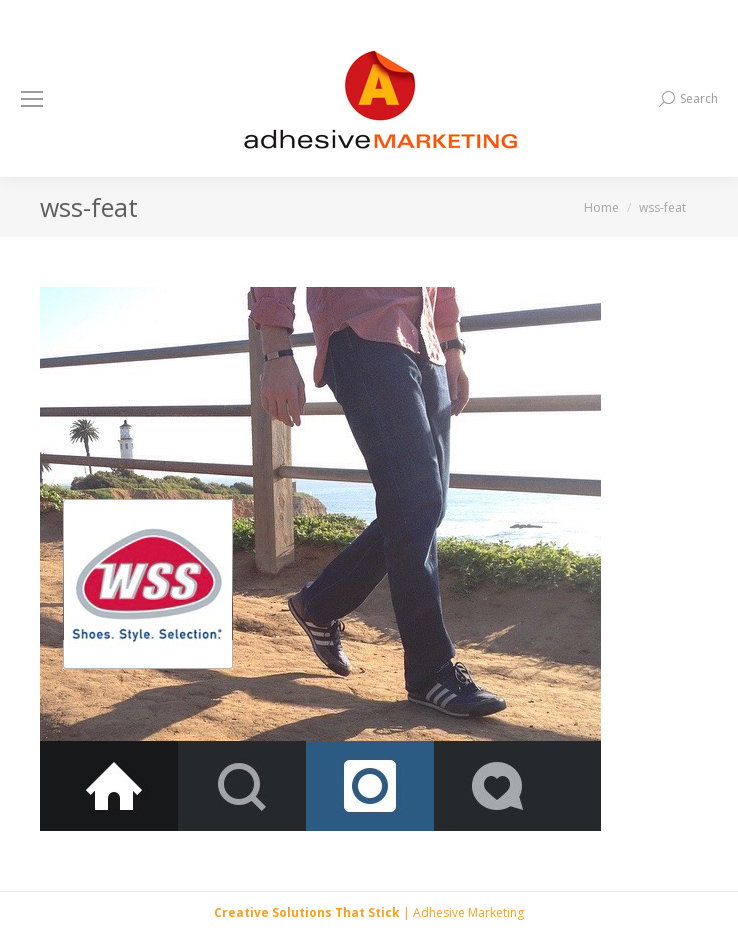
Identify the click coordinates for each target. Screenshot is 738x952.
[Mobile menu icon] (32, 99)
